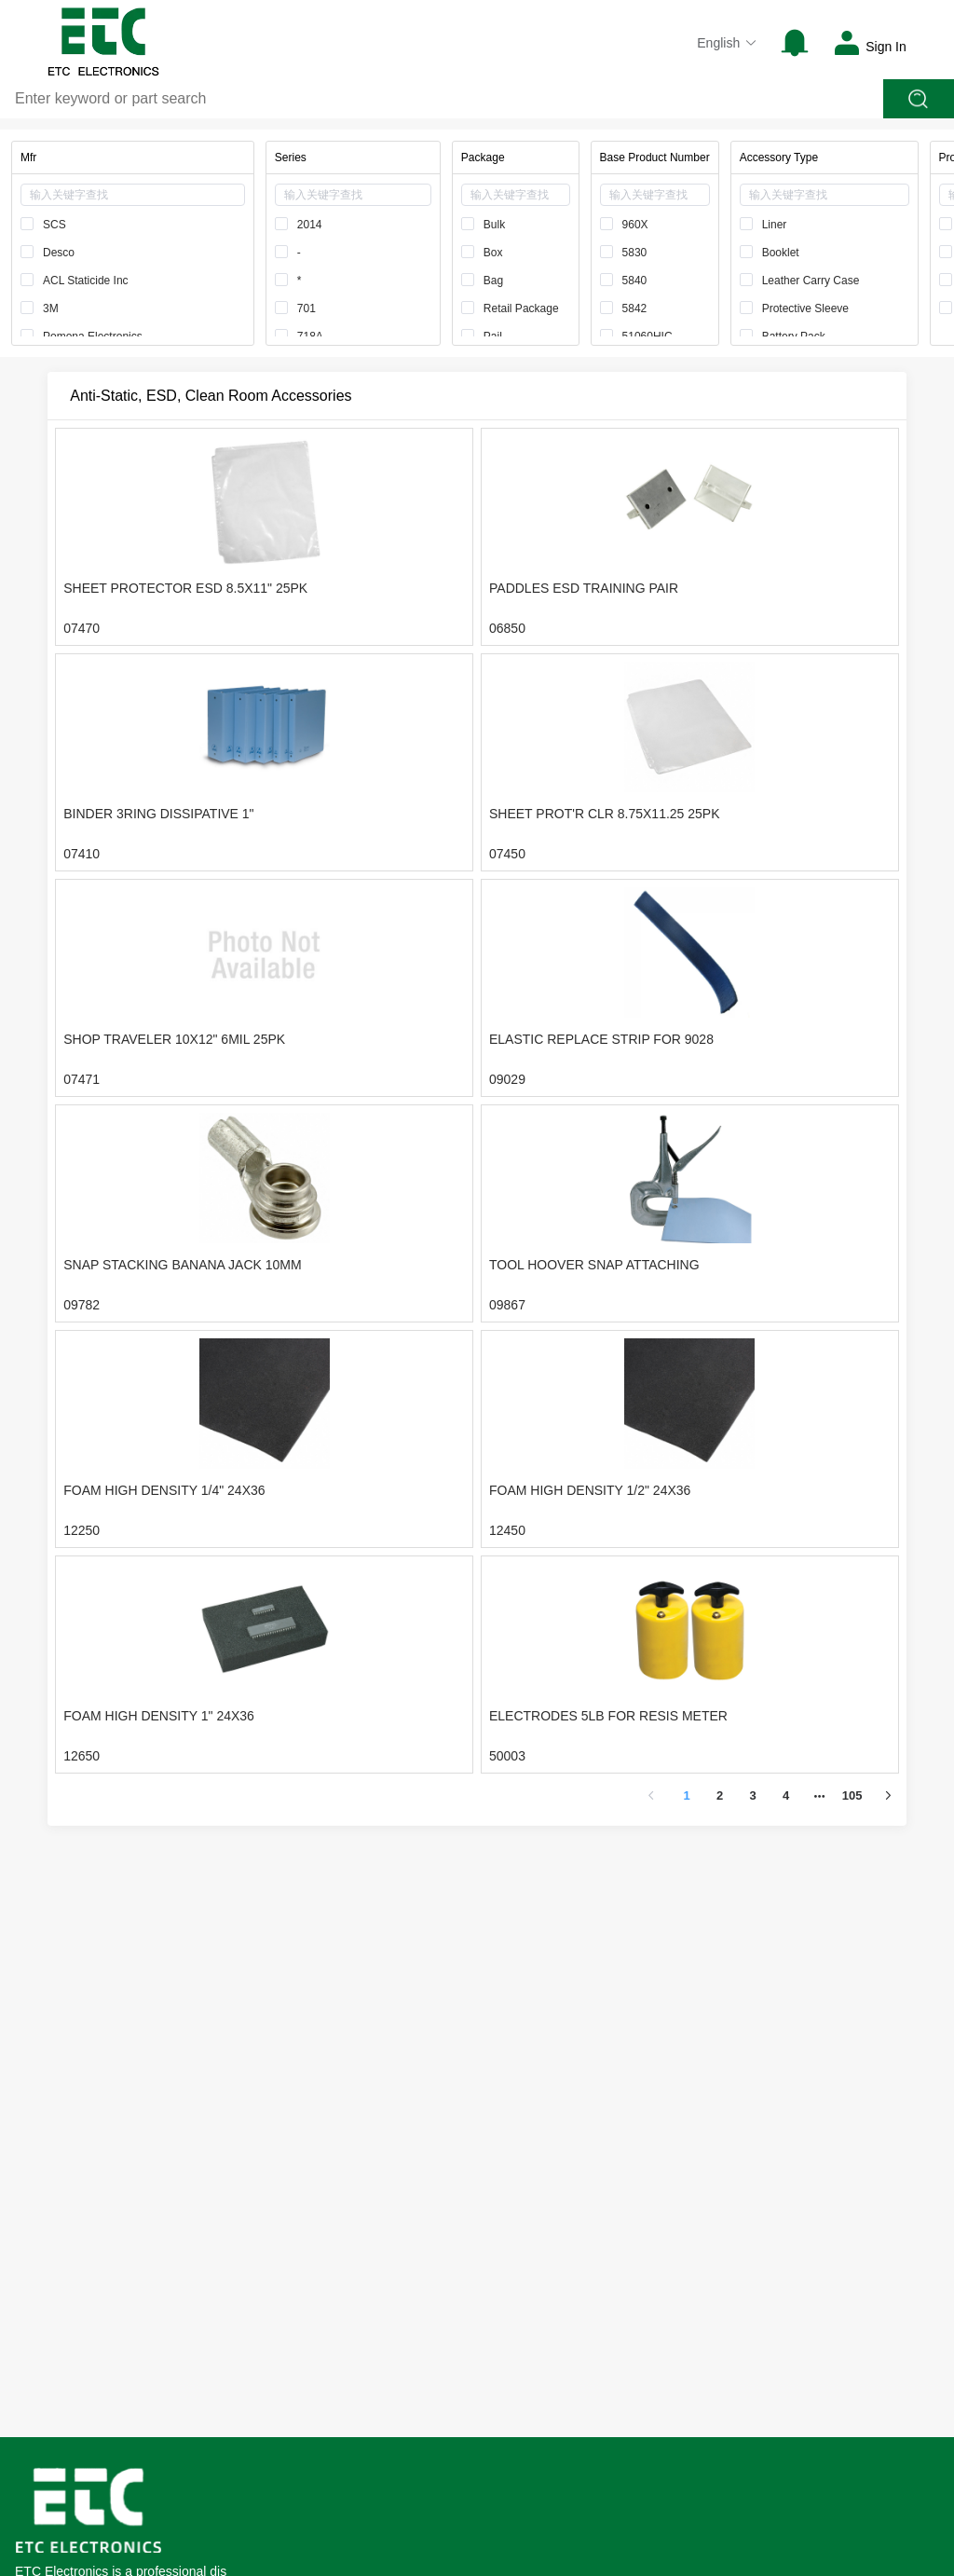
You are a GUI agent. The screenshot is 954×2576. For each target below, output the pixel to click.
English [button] (727, 42)
